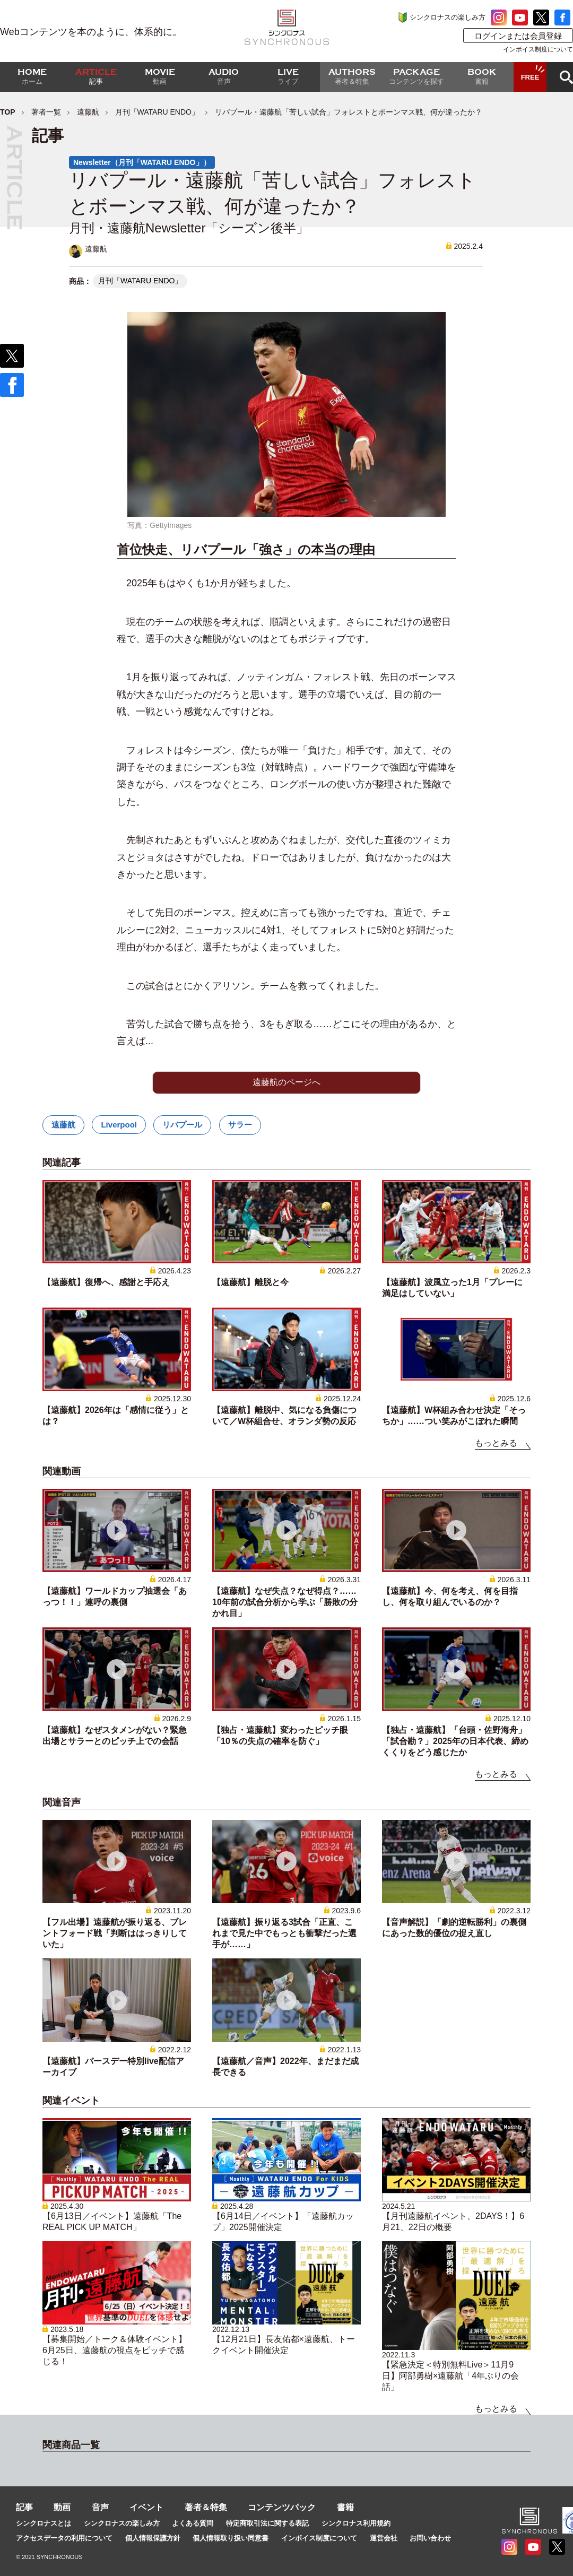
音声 (100, 2507)
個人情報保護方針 (152, 2538)
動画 (62, 2507)
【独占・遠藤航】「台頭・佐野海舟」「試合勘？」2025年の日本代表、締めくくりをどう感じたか (455, 1741)
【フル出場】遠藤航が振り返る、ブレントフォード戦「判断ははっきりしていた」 (114, 1933)
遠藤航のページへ (286, 1082)
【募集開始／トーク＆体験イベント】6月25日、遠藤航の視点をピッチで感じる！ (114, 2350)
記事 (24, 2507)
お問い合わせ (430, 2538)
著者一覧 (46, 112)
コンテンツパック (282, 2507)
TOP (7, 112)
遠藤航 (88, 112)
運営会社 (383, 2538)
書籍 (345, 2507)
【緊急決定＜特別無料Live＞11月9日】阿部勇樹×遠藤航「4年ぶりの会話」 (450, 2375)
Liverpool (119, 1124)
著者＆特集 (206, 2507)
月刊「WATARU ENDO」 (157, 112)
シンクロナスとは (43, 2523)
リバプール (182, 1124)
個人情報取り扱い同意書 (230, 2538)
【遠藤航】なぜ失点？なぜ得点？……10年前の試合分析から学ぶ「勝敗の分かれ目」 (285, 1602)
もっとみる (496, 1442)
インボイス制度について (538, 49)
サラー (240, 1124)
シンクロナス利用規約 (356, 2523)
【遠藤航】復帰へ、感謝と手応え (106, 1282)
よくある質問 (192, 2523)
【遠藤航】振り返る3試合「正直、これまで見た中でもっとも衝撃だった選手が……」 (284, 1933)
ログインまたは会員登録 (518, 35)
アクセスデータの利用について (64, 2538)
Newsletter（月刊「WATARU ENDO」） (142, 162)
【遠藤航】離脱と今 (250, 1282)
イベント (146, 2507)
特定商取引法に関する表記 (267, 2523)
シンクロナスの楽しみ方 (447, 17)
